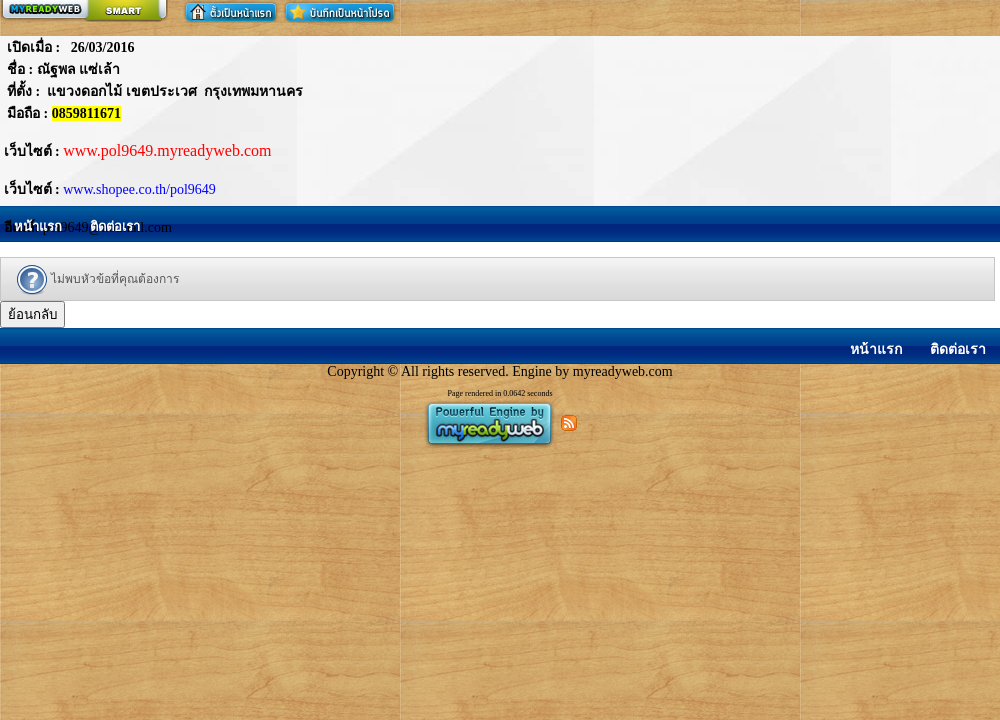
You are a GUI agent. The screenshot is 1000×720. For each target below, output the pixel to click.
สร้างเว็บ (84, 11)
